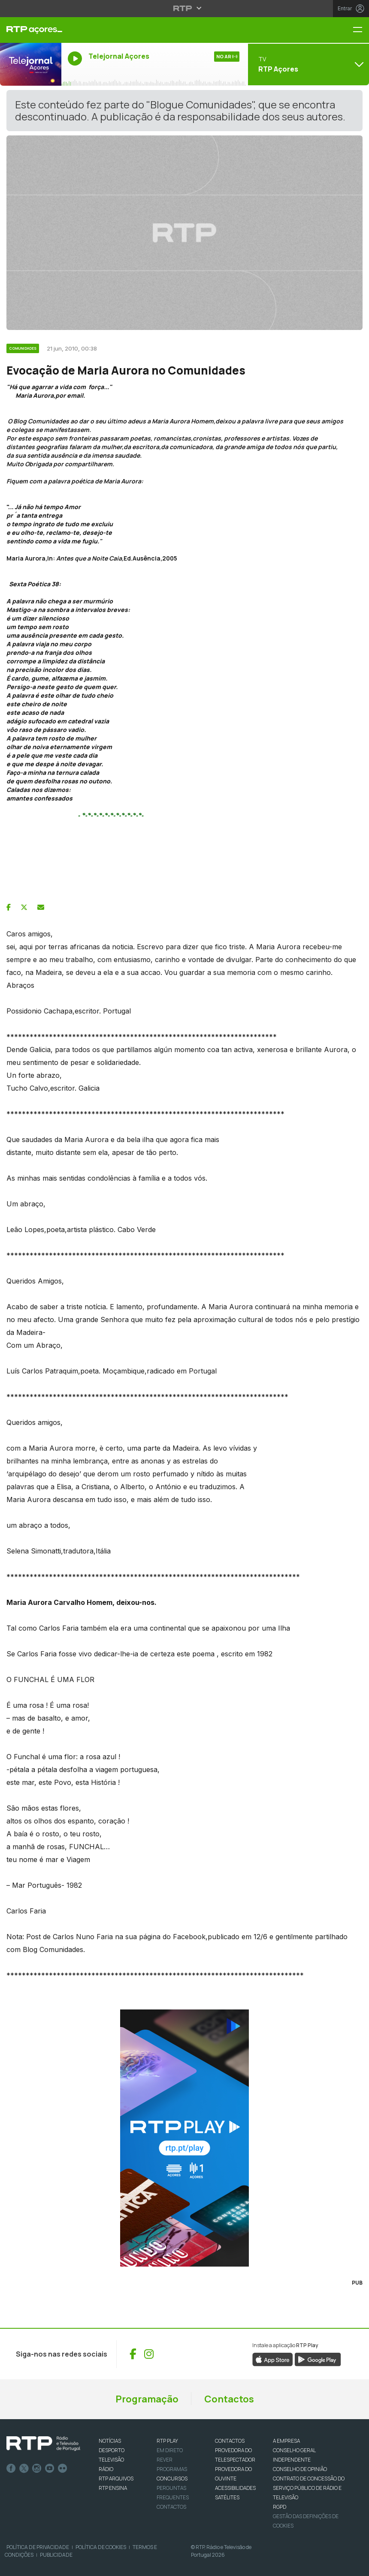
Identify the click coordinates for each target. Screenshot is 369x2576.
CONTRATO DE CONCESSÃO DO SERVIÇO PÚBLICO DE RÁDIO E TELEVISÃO (309, 2488)
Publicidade (56, 2554)
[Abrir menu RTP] (184, 8)
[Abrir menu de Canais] (307, 64)
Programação (146, 2399)
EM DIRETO (170, 2450)
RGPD (279, 2506)
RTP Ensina (113, 2488)
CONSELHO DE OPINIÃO (300, 2469)
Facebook (11, 2468)
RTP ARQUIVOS (116, 2478)
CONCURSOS (172, 2478)
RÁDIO (106, 2469)
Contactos (229, 2399)
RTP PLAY (167, 2440)
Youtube (49, 2468)
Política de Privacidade (37, 2547)
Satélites (227, 2497)
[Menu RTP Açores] (361, 30)
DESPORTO (111, 2450)
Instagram (37, 2468)
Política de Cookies (101, 2547)
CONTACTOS (230, 2440)
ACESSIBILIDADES (235, 2488)
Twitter (24, 2468)
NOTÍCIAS (110, 2440)
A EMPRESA (286, 2440)
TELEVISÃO (111, 2459)
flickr (62, 2468)
